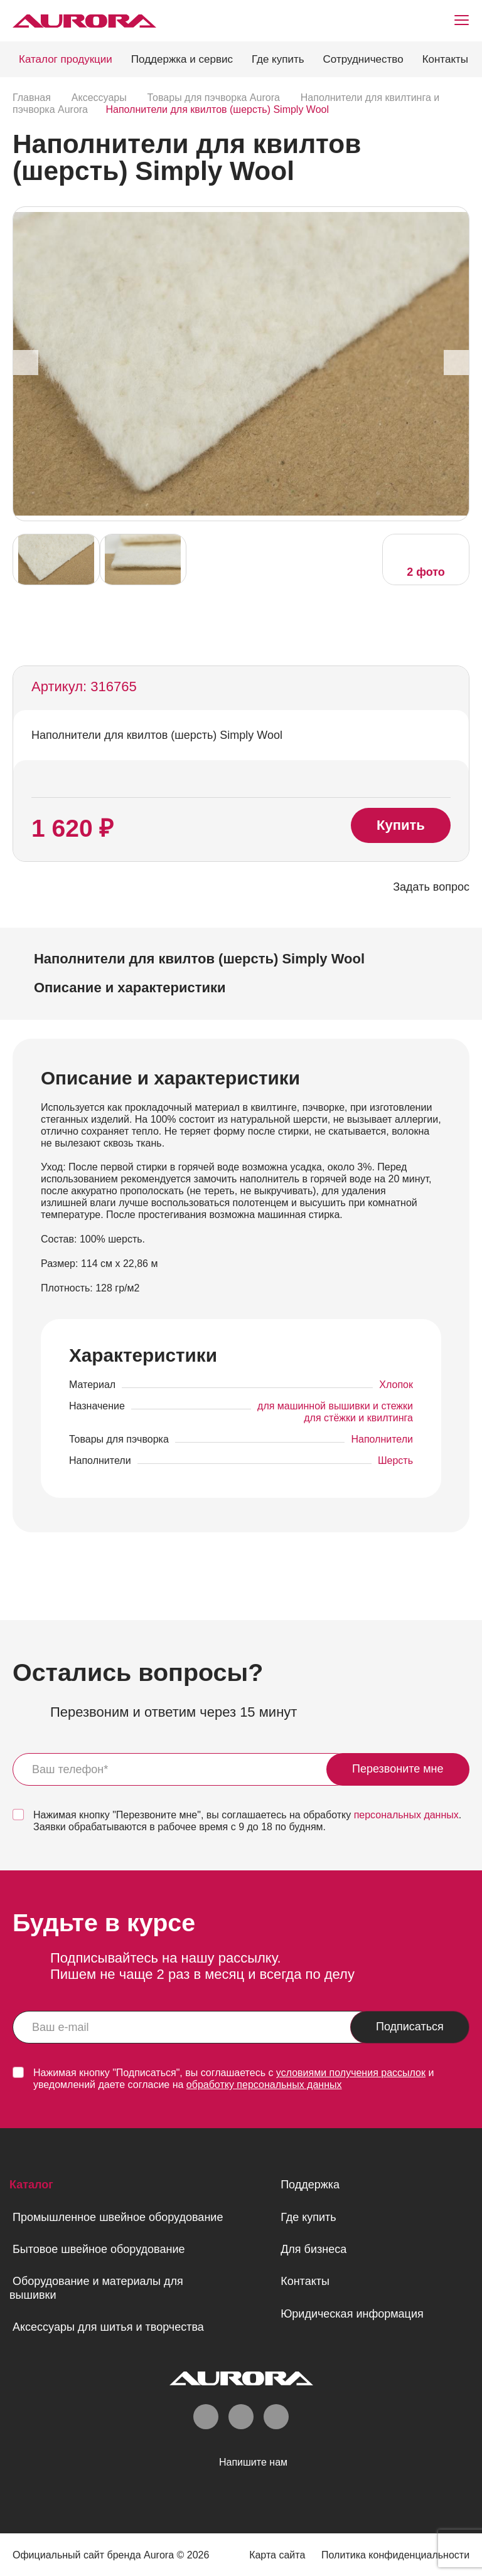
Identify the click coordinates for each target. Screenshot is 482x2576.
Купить (401, 825)
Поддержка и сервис (182, 59)
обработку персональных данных (264, 2084)
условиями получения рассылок (351, 2072)
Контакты (445, 59)
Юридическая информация (352, 2314)
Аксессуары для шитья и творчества (108, 2327)
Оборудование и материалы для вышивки (96, 2288)
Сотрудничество (363, 59)
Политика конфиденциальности (395, 2555)
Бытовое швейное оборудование (99, 2249)
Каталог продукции (65, 59)
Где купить (278, 59)
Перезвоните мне (398, 1768)
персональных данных (406, 1815)
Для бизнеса (313, 2249)
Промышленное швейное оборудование (118, 2217)
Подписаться (410, 2026)
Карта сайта (277, 2555)
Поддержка (310, 2184)
